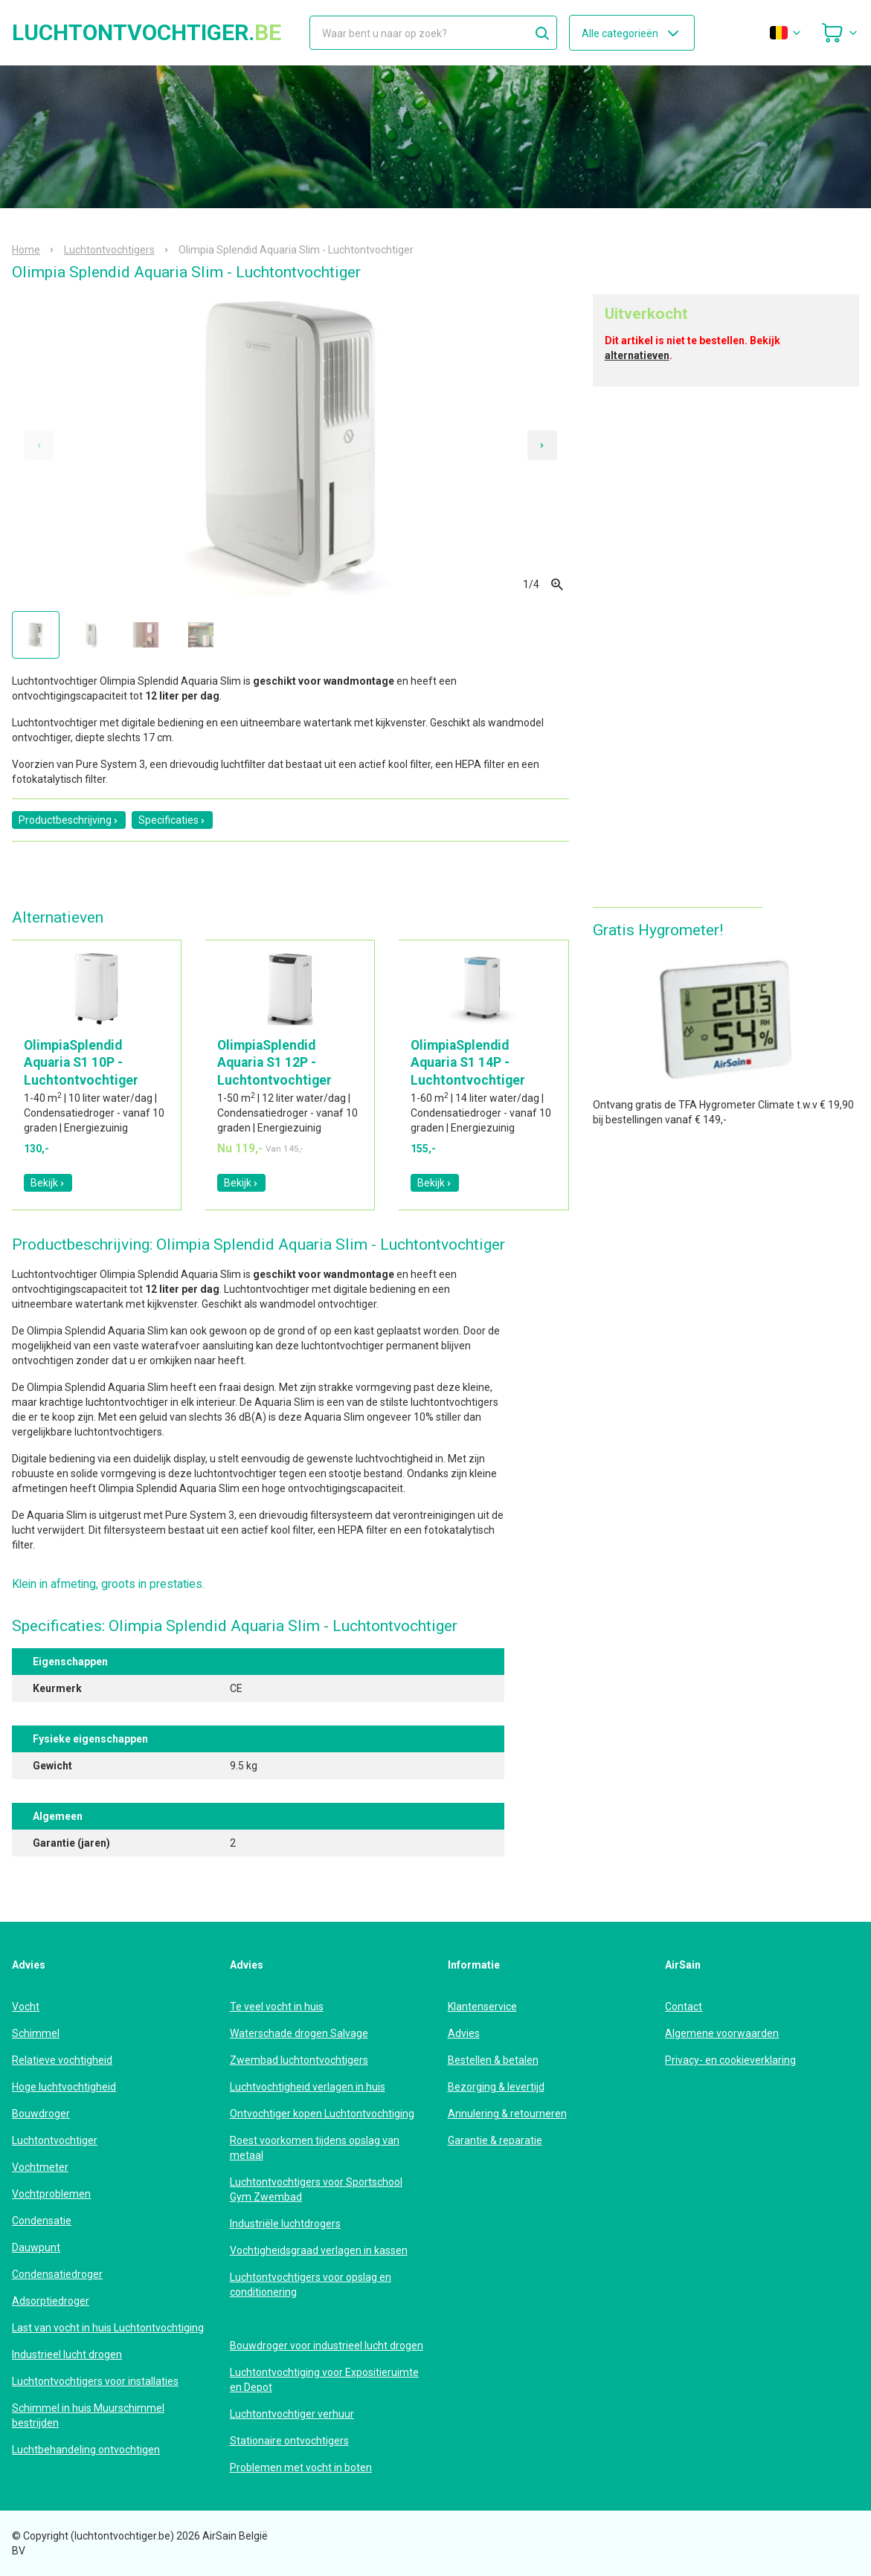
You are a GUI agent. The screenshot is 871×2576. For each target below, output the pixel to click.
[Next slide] (542, 445)
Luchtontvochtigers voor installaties (95, 2381)
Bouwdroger (41, 2114)
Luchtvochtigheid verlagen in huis (307, 2087)
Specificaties (172, 820)
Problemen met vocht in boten (301, 2467)
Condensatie (41, 2221)
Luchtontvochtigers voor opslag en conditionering (310, 2284)
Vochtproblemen (51, 2194)
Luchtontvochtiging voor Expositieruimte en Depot (324, 2379)
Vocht (25, 2006)
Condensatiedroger (57, 2274)
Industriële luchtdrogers (285, 2224)
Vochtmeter (40, 2167)
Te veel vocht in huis (277, 2006)
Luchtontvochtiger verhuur (292, 2414)
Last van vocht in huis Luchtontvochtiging (108, 2328)
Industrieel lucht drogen (67, 2354)
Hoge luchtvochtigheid (64, 2087)
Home (26, 250)
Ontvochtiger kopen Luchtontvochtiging (322, 2114)
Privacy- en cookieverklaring (730, 2060)
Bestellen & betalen (493, 2060)
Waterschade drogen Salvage (299, 2033)
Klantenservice (482, 2006)
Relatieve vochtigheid (62, 2060)
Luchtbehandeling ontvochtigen (86, 2450)
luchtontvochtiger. (146, 32)
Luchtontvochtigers (109, 250)
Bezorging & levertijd (496, 2087)
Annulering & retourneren (507, 2114)
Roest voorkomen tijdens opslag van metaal (314, 2147)
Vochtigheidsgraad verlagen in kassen (319, 2250)
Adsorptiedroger (50, 2301)
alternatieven (637, 355)
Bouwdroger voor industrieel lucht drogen (326, 2345)
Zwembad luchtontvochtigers (299, 2060)
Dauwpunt (36, 2247)
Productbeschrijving (69, 820)
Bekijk (47, 1183)
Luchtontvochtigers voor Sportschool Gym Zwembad (316, 2189)
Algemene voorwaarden (722, 2033)
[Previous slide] (39, 445)
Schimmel (36, 2033)
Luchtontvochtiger (54, 2140)
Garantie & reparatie (495, 2140)
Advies (464, 2033)
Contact (683, 2006)
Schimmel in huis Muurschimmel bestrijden (88, 2415)
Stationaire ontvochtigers (289, 2441)
